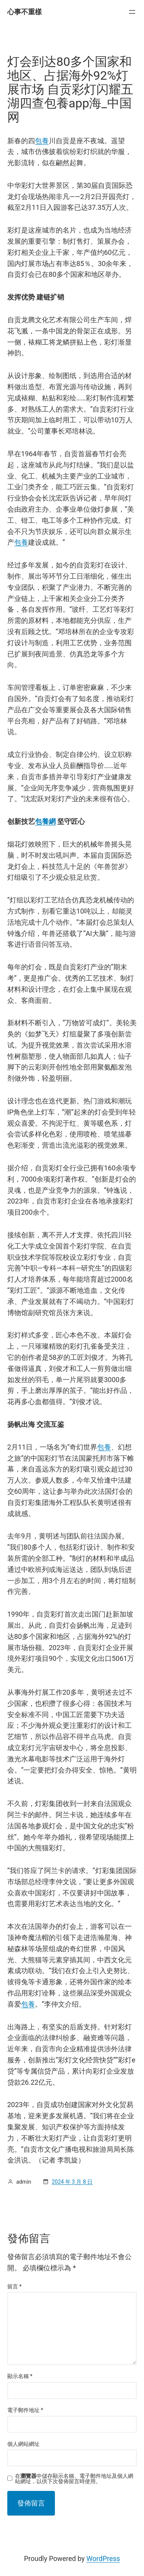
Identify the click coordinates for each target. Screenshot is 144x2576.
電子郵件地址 (25, 2410)
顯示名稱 (20, 2376)
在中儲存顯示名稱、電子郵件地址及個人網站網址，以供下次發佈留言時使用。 (74, 2478)
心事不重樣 (24, 12)
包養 (42, 141)
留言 (14, 2286)
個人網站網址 (23, 2444)
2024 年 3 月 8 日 (72, 2182)
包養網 (45, 821)
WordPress (103, 2558)
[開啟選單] (132, 12)
